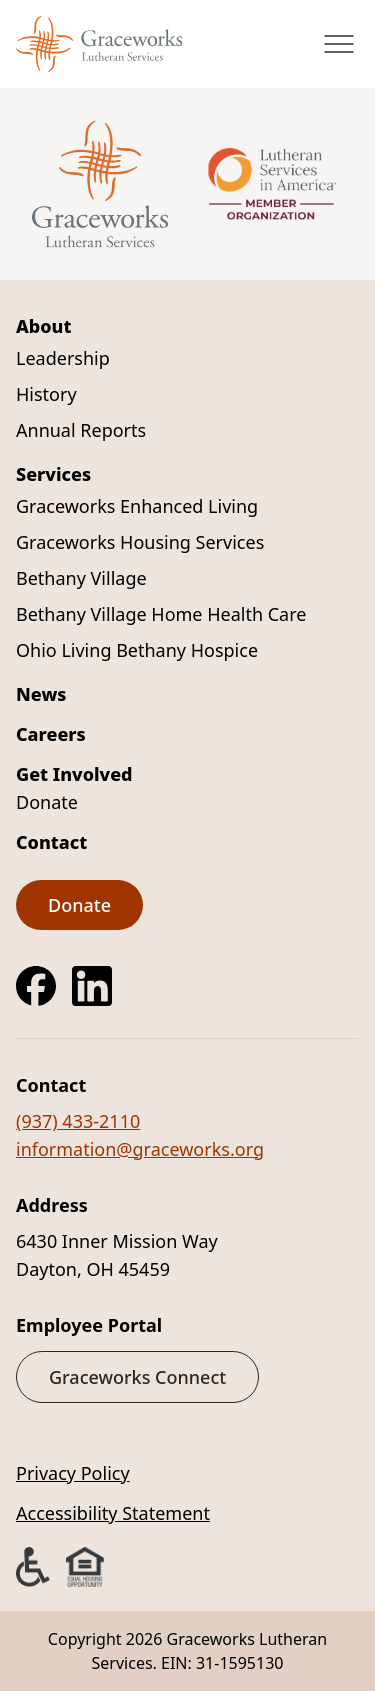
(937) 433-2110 (78, 1121)
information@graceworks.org (140, 1149)
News (41, 694)
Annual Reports (81, 430)
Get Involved (74, 774)
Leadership (63, 358)
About (43, 326)
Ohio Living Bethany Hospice (137, 650)
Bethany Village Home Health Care (161, 614)
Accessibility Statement (113, 1513)
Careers (51, 734)
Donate (47, 802)
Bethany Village (81, 578)
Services (53, 474)
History (46, 394)
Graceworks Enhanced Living (137, 506)
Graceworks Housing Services (140, 542)
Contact (51, 842)
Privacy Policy (73, 1473)
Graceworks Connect (137, 1377)
